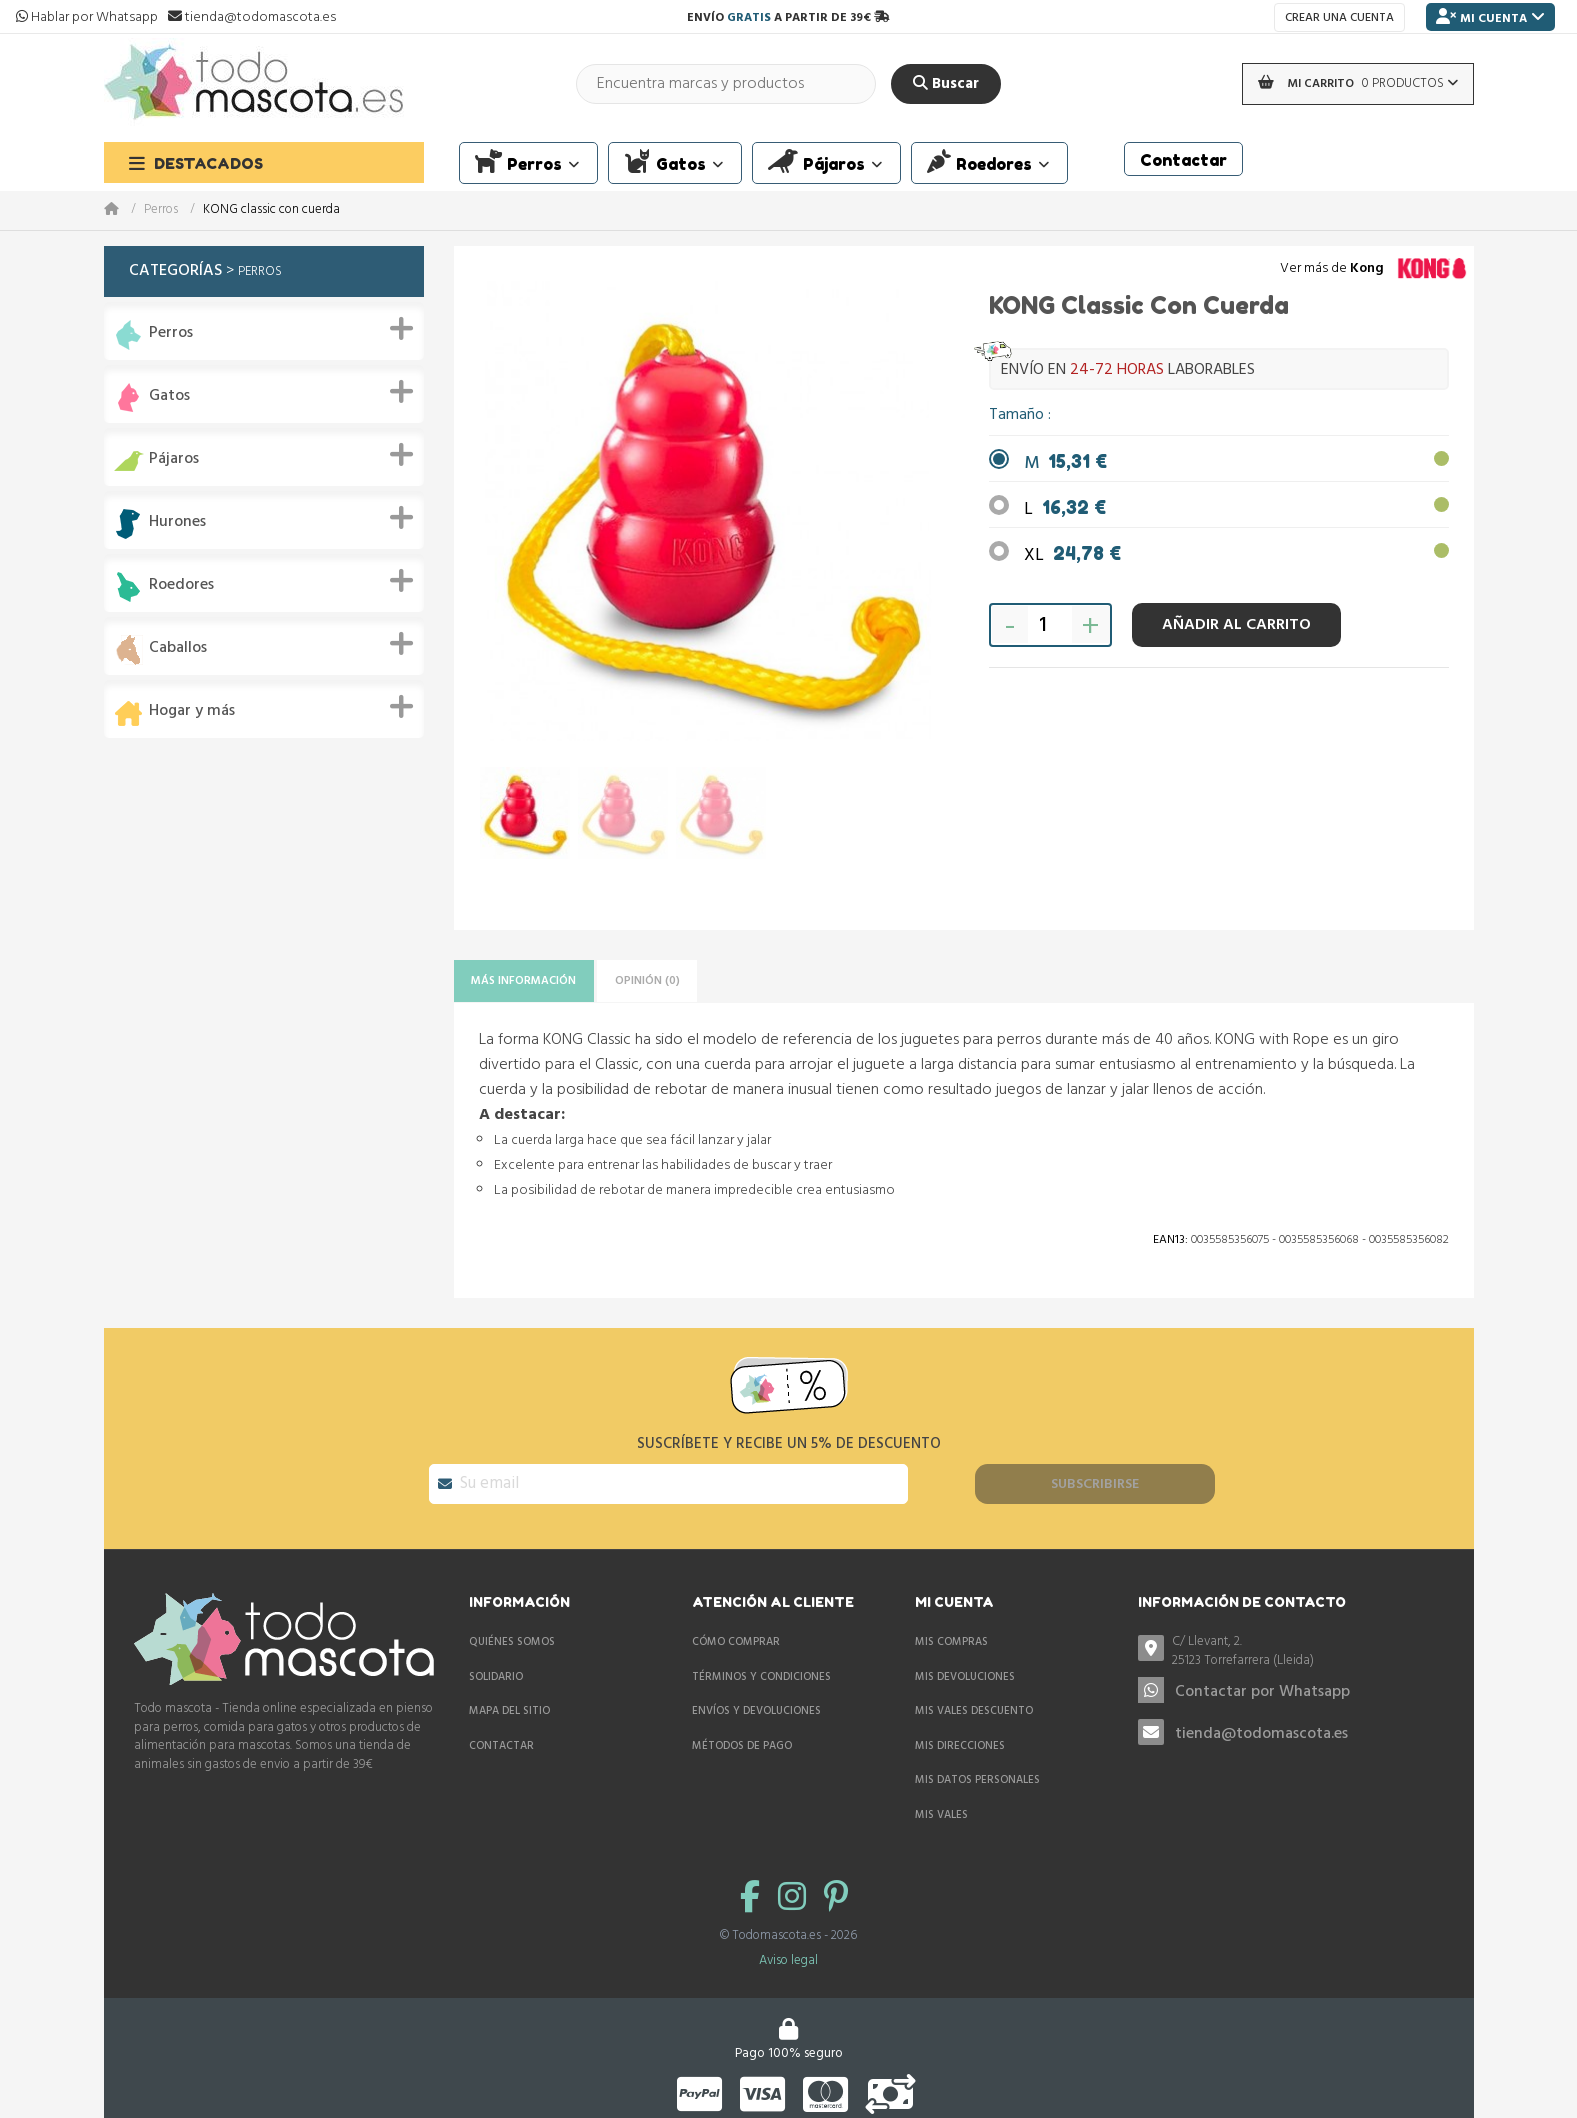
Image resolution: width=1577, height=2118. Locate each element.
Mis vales (941, 1804)
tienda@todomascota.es (1261, 1724)
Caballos (178, 648)
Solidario (496, 1666)
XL (1072, 555)
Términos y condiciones (761, 1666)
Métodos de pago (742, 1735)
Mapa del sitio (509, 1700)
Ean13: (1170, 1246)
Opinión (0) (693, 983)
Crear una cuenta (1339, 18)
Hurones (177, 522)
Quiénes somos (512, 1631)
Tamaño (1018, 415)
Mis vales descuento (974, 1700)
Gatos (169, 396)
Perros (161, 210)
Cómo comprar (736, 1631)
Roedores (181, 585)
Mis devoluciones (965, 1666)
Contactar (501, 1735)
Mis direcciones (960, 1735)
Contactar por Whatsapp (1262, 1681)
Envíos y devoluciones (756, 1700)
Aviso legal (788, 1949)
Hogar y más (192, 711)
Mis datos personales (977, 1769)
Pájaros (174, 459)
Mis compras (951, 1631)
